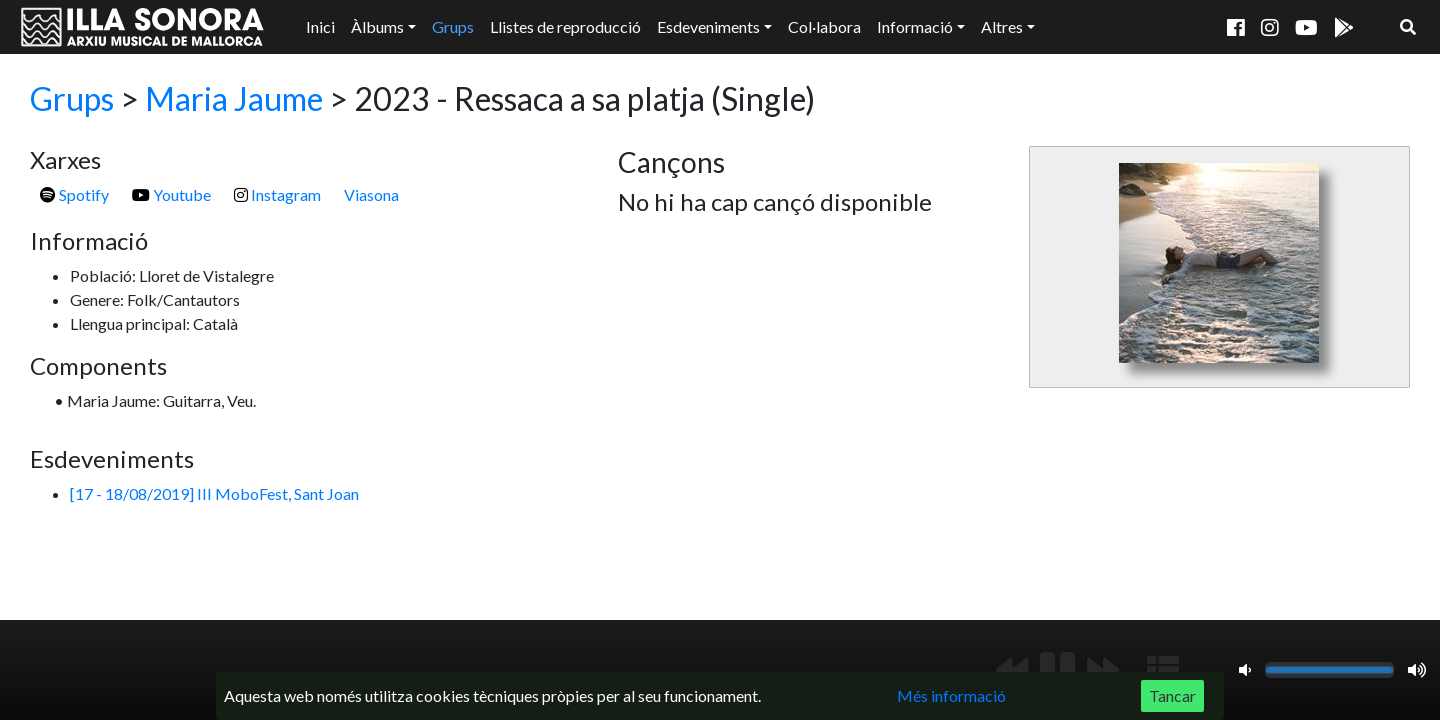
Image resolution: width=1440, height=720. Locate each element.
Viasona (371, 194)
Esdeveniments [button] (708, 26)
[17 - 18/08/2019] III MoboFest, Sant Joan (214, 493)
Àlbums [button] (377, 26)
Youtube (171, 194)
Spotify (74, 194)
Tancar (1172, 695)
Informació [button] (915, 26)
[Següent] (1103, 670)
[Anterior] (1012, 670)
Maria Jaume (234, 98)
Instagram (277, 194)
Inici (320, 26)
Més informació (951, 695)
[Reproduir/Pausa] (1057, 670)
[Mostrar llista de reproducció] (1163, 670)
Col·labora (824, 26)
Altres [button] (1002, 26)
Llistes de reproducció (565, 26)
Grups (453, 26)
